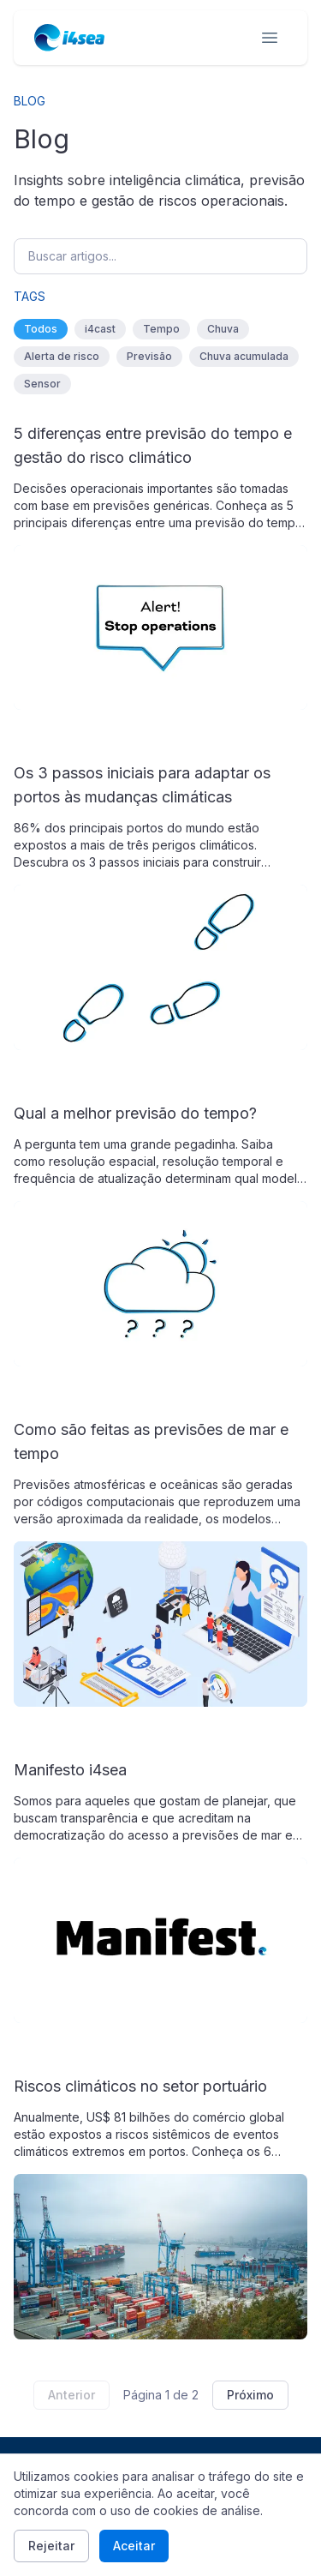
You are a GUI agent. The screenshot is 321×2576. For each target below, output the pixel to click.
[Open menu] (270, 38)
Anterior (71, 2394)
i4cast (100, 328)
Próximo (250, 2394)
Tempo (161, 328)
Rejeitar (51, 2545)
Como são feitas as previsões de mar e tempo (151, 1441)
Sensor (42, 383)
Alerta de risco (61, 356)
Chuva (223, 328)
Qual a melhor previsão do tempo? (135, 1113)
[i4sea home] (69, 37)
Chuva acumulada (243, 356)
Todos (40, 328)
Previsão (149, 356)
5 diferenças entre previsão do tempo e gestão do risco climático (153, 445)
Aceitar (134, 2545)
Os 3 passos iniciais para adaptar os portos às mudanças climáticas (142, 785)
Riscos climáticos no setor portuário (140, 2086)
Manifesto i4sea (70, 1770)
